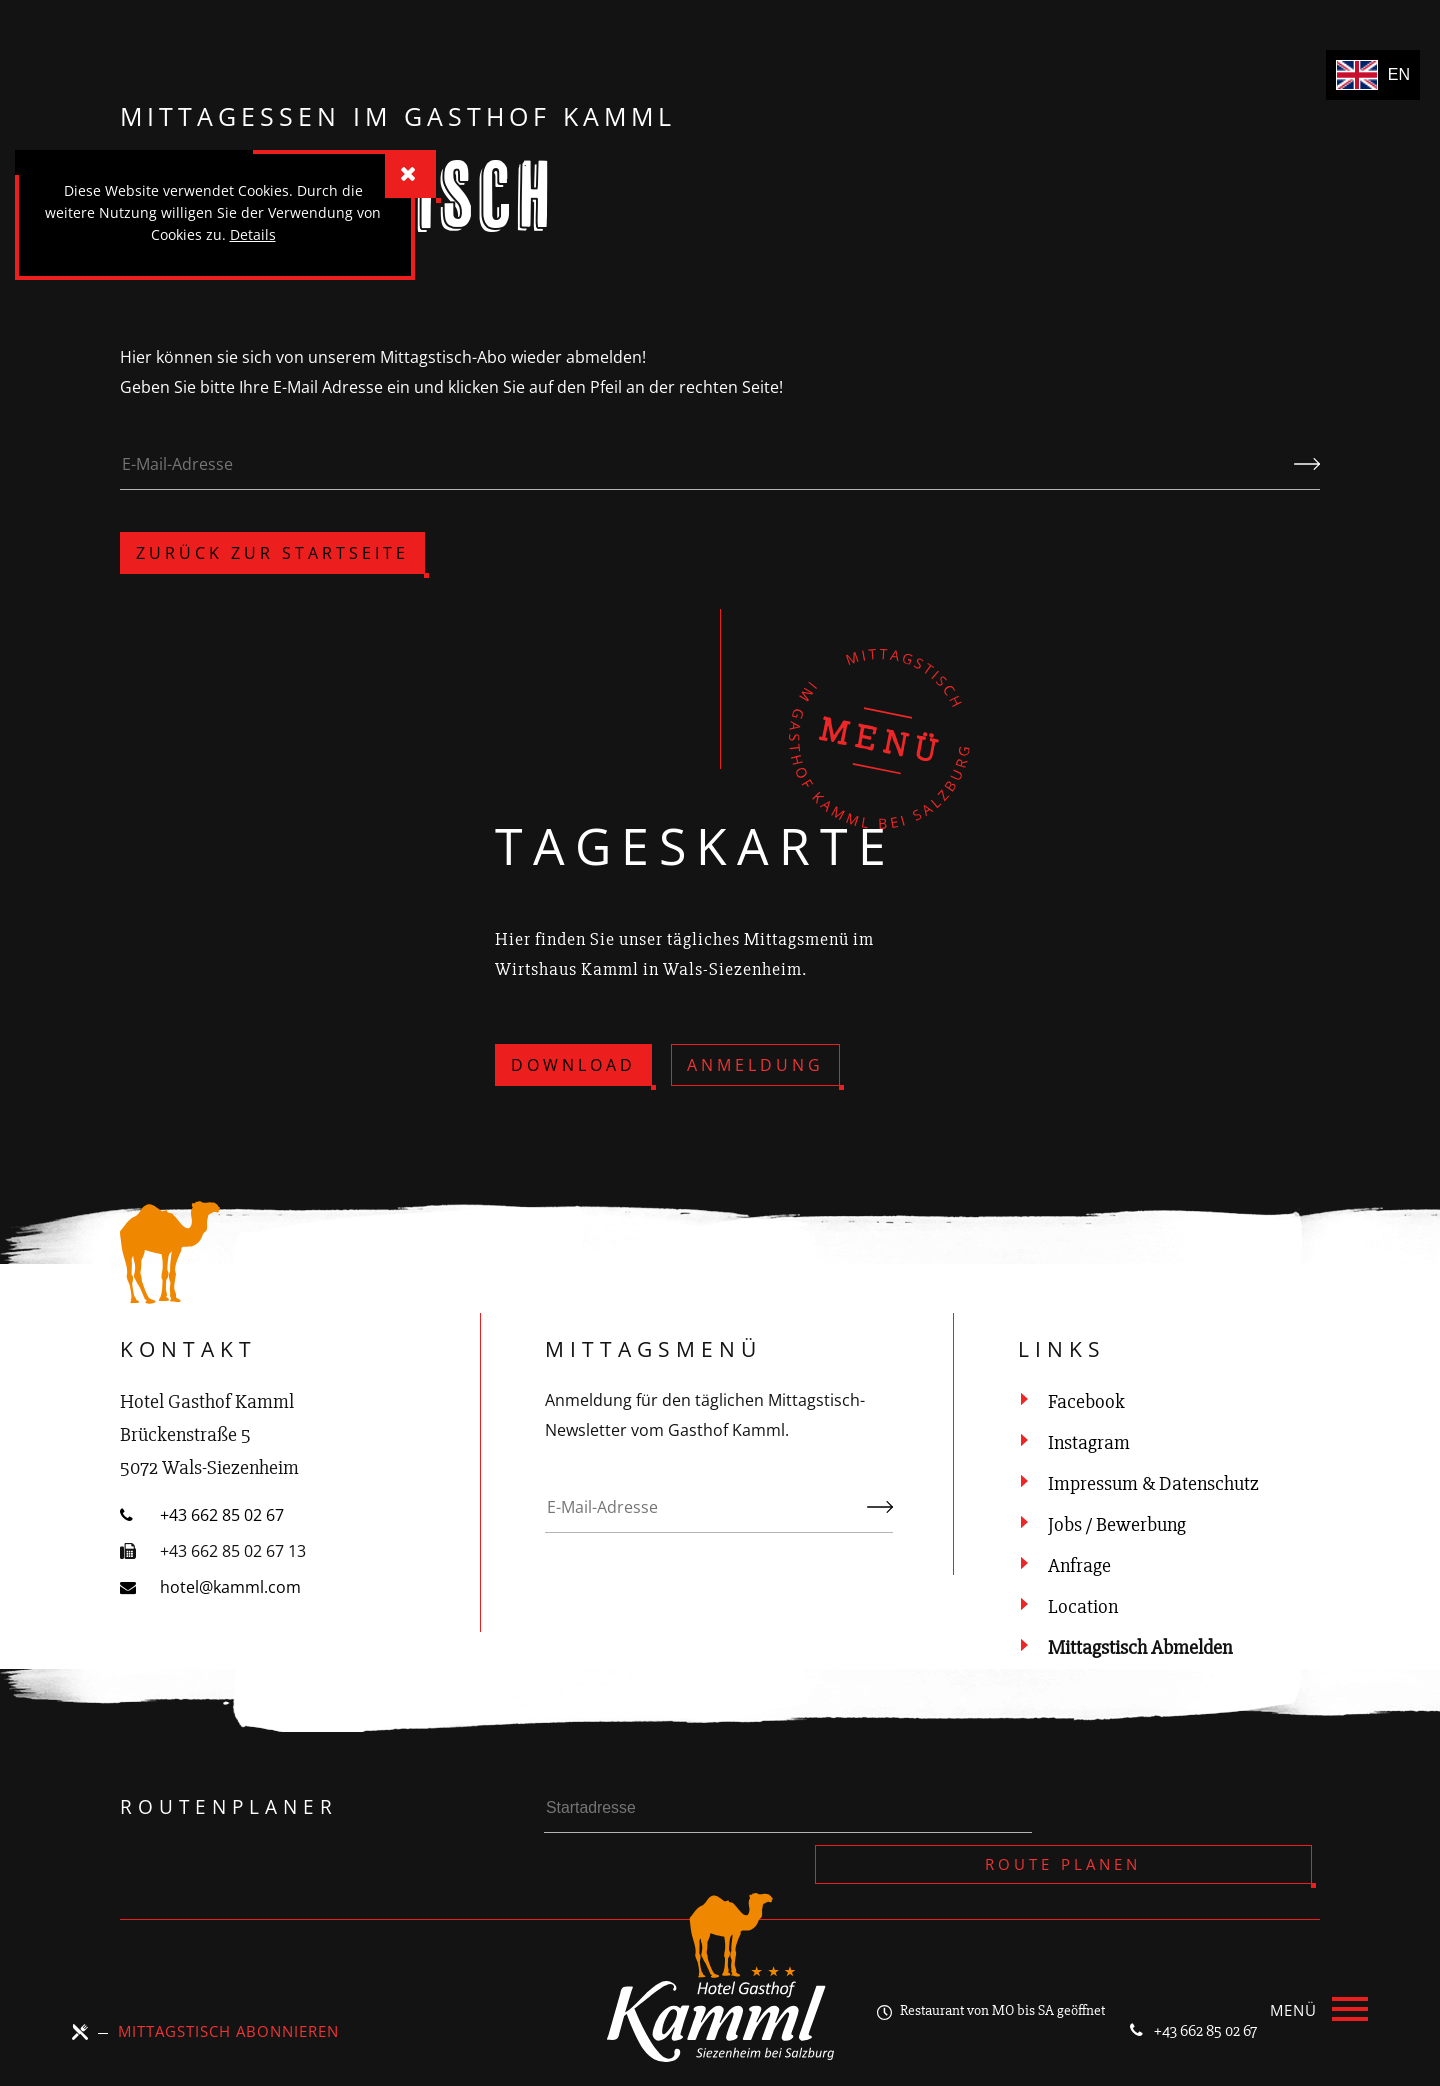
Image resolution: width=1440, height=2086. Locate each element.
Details (253, 234)
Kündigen (1307, 479)
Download (573, 1065)
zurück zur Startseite (272, 553)
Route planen (1196, 1813)
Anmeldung (755, 1065)
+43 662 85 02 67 (1177, 2000)
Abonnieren (880, 1522)
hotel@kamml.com (210, 1587)
